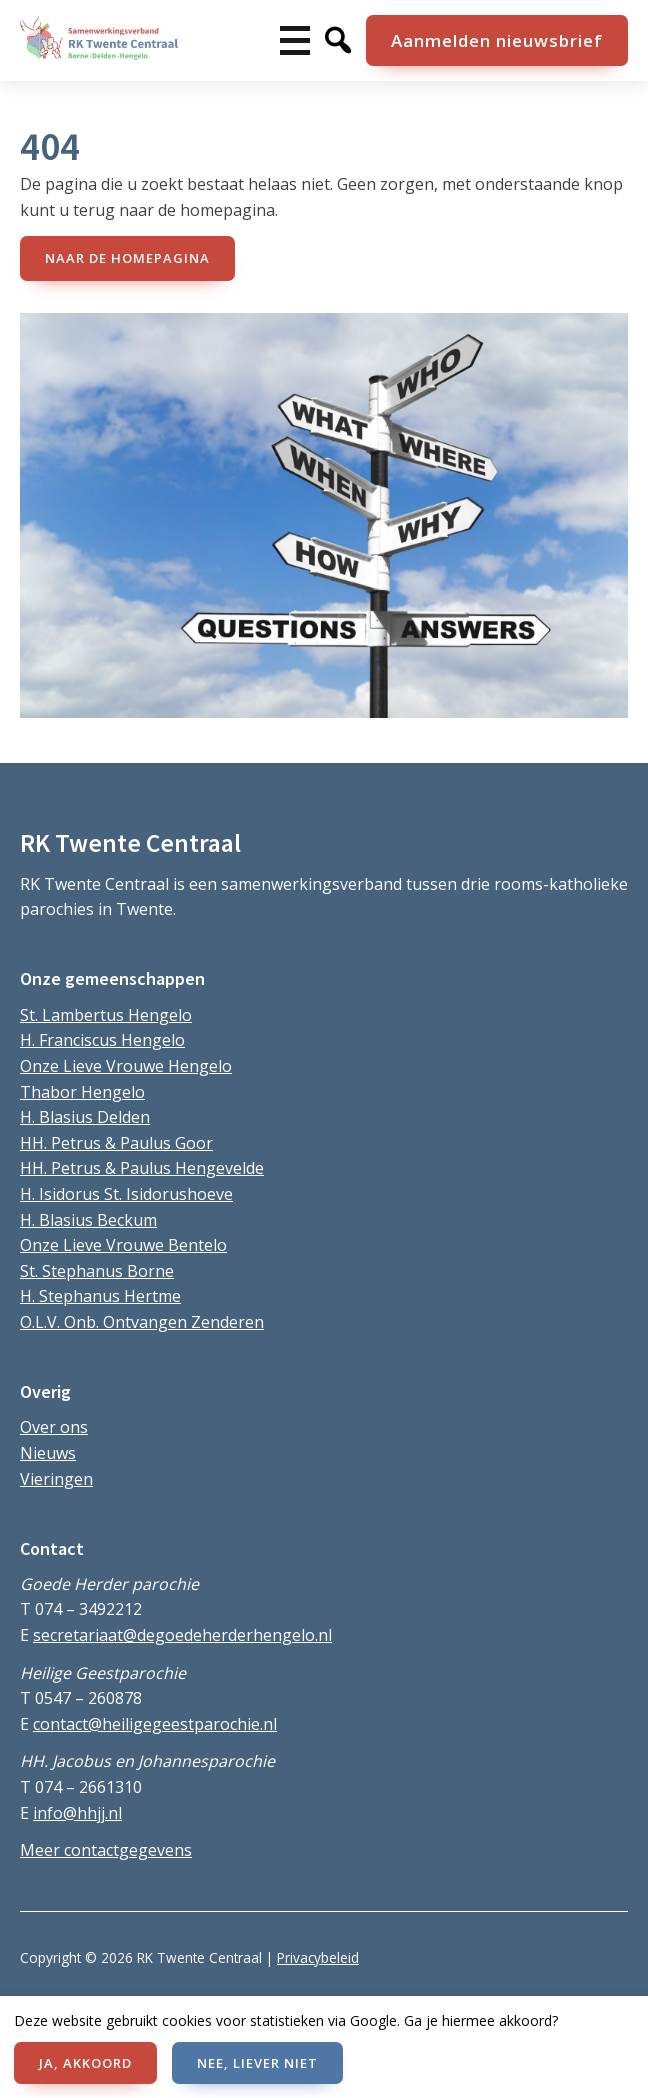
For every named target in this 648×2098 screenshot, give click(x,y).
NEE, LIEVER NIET (257, 2063)
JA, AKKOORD (85, 2063)
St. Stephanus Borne (97, 1271)
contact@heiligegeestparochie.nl (155, 1724)
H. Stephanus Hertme (100, 1296)
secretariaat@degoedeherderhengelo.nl (182, 1635)
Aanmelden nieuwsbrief (497, 40)
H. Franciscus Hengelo (102, 1040)
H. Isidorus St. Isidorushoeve (126, 1194)
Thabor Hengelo (82, 1092)
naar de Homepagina (127, 258)
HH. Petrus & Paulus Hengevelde (142, 1168)
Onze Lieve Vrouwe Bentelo (123, 1245)
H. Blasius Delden (85, 1117)
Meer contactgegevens (106, 1850)
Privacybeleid (318, 1957)
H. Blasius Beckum (88, 1220)
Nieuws (48, 1453)
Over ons (54, 1427)
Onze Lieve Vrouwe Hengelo (126, 1066)
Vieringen (56, 1479)
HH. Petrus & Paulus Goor (116, 1143)
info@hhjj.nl (77, 1813)
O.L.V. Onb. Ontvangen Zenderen (142, 1322)
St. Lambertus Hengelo (106, 1015)
